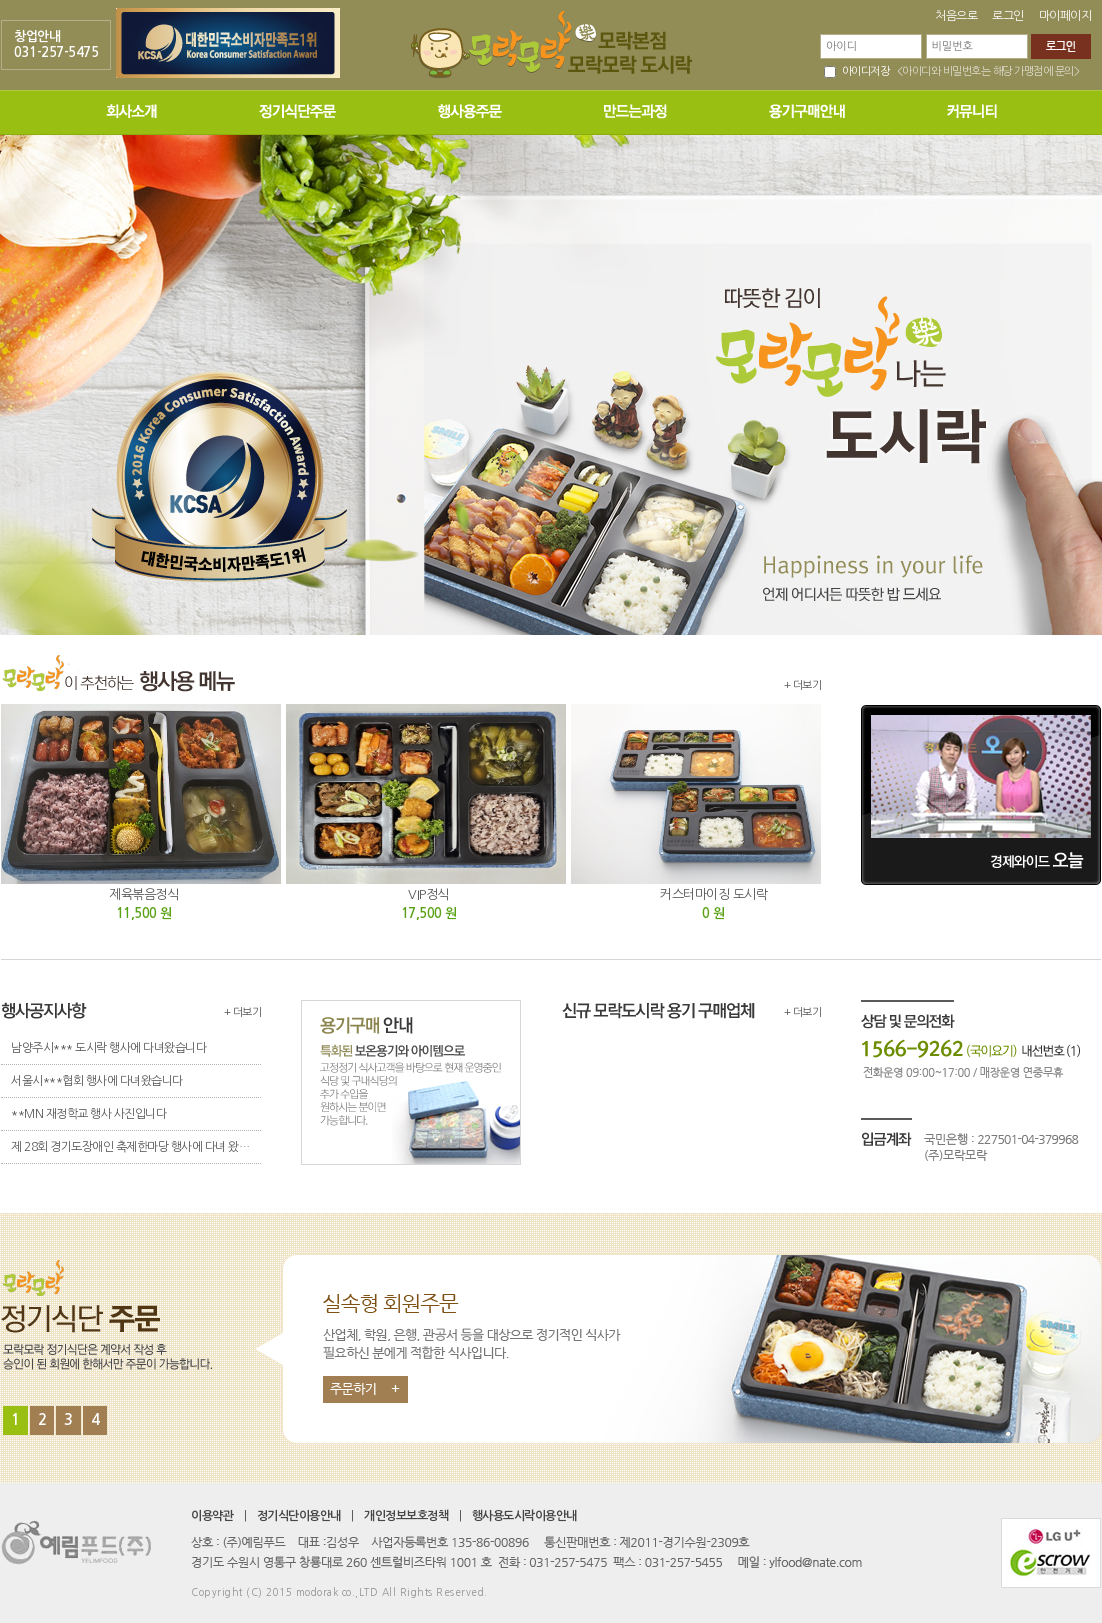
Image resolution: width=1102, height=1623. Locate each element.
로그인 (1008, 16)
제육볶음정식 (143, 894)
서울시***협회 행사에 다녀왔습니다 (97, 1081)
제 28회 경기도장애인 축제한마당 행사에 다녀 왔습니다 (136, 1147)
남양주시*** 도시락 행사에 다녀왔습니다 (108, 1048)
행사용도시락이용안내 (524, 1516)
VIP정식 (428, 894)
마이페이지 (1065, 16)
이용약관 (212, 1516)
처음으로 (956, 16)
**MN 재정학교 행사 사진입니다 (88, 1114)
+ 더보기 (803, 685)
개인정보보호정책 (406, 1516)
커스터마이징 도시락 (713, 894)
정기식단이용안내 (299, 1516)
